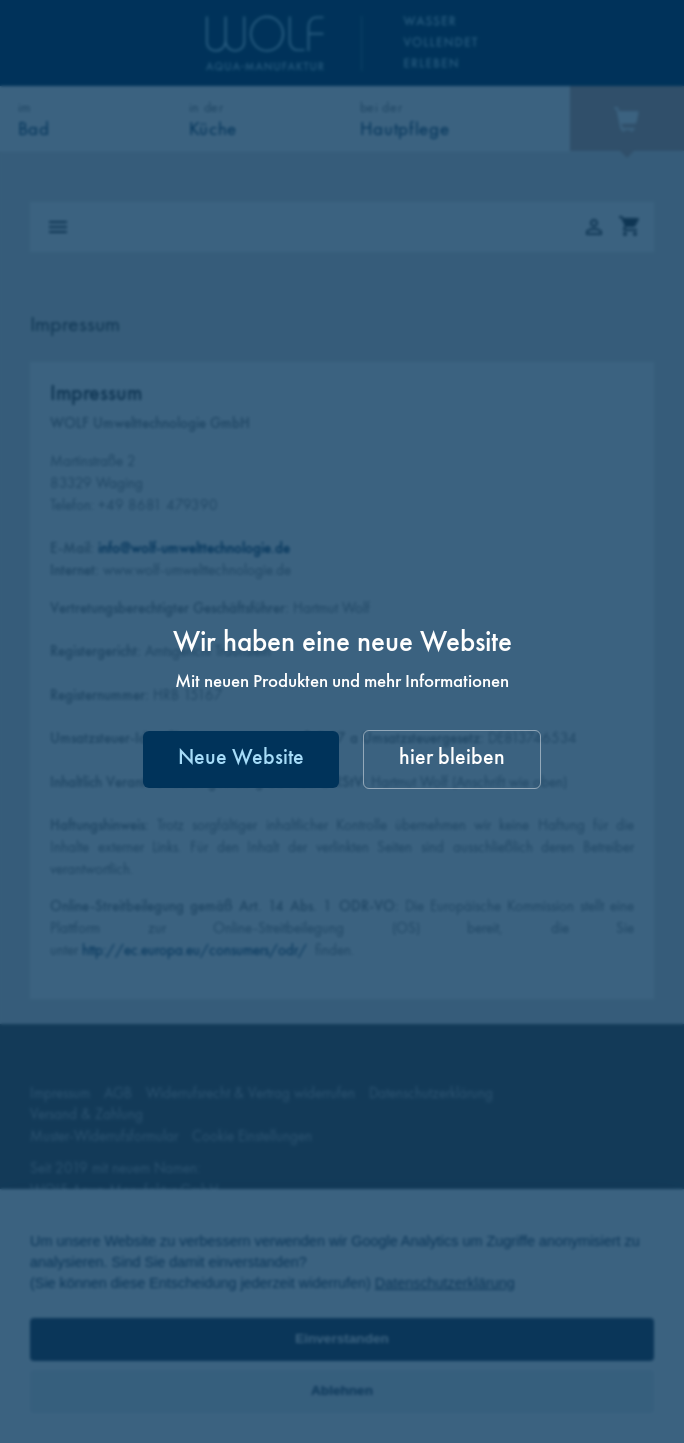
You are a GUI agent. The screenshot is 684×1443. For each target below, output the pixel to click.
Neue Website (241, 758)
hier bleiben (452, 758)
